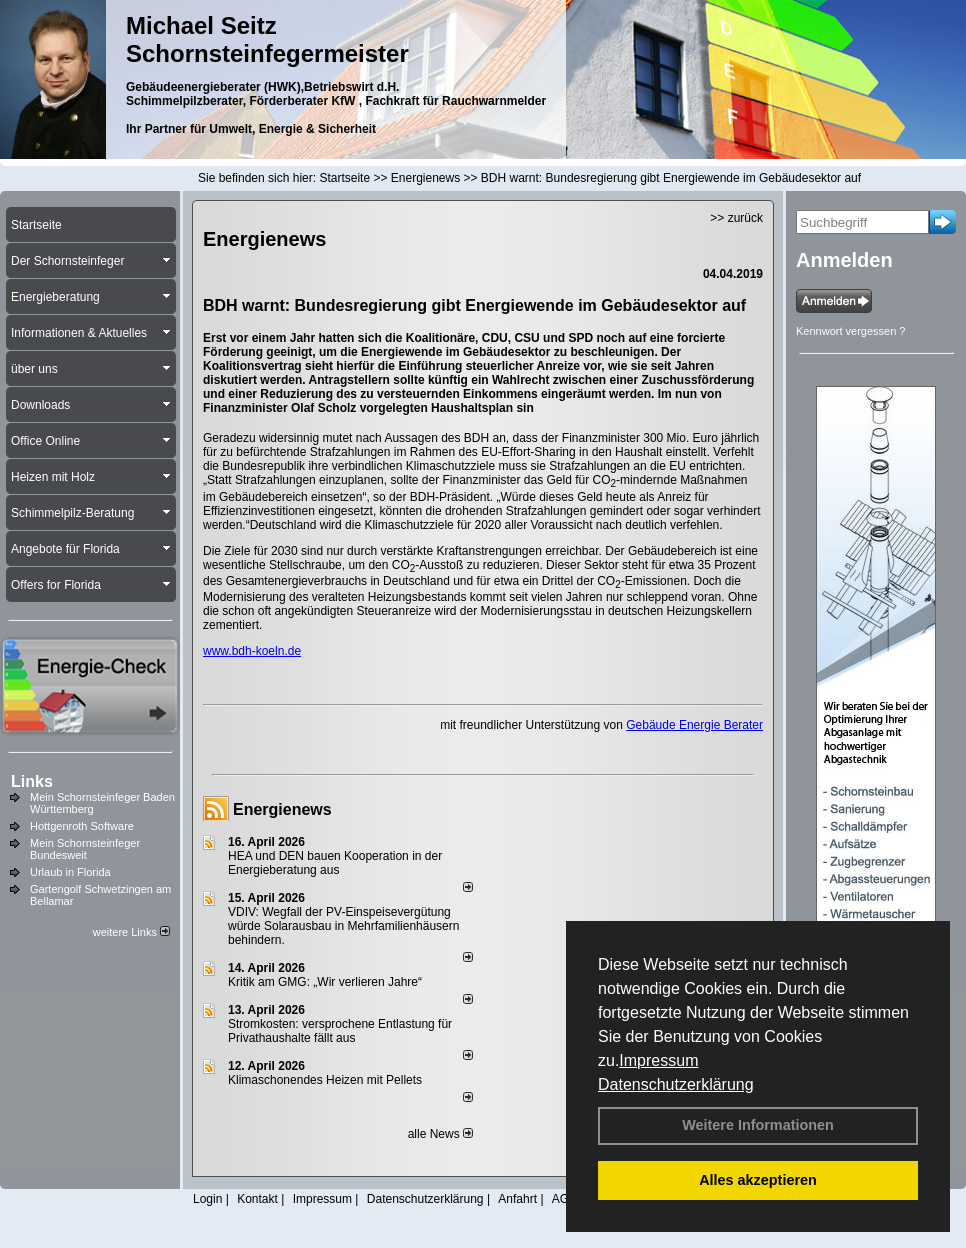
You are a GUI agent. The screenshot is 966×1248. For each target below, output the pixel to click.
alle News (440, 1134)
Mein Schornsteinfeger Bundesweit (85, 849)
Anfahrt (517, 1199)
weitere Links (131, 932)
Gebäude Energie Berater (694, 725)
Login (207, 1199)
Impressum (658, 1060)
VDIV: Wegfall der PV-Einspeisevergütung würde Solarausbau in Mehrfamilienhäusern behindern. (343, 926)
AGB (564, 1199)
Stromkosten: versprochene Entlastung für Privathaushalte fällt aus (340, 1031)
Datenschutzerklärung (676, 1084)
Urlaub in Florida (70, 872)
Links (32, 781)
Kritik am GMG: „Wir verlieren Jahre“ (325, 982)
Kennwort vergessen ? (850, 331)
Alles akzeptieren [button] (758, 1180)
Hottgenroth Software (82, 826)
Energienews (282, 809)
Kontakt (257, 1199)
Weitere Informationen (758, 1125)
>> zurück (736, 218)
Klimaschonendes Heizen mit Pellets (325, 1080)
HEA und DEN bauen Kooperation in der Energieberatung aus (335, 863)
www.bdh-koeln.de (252, 651)
